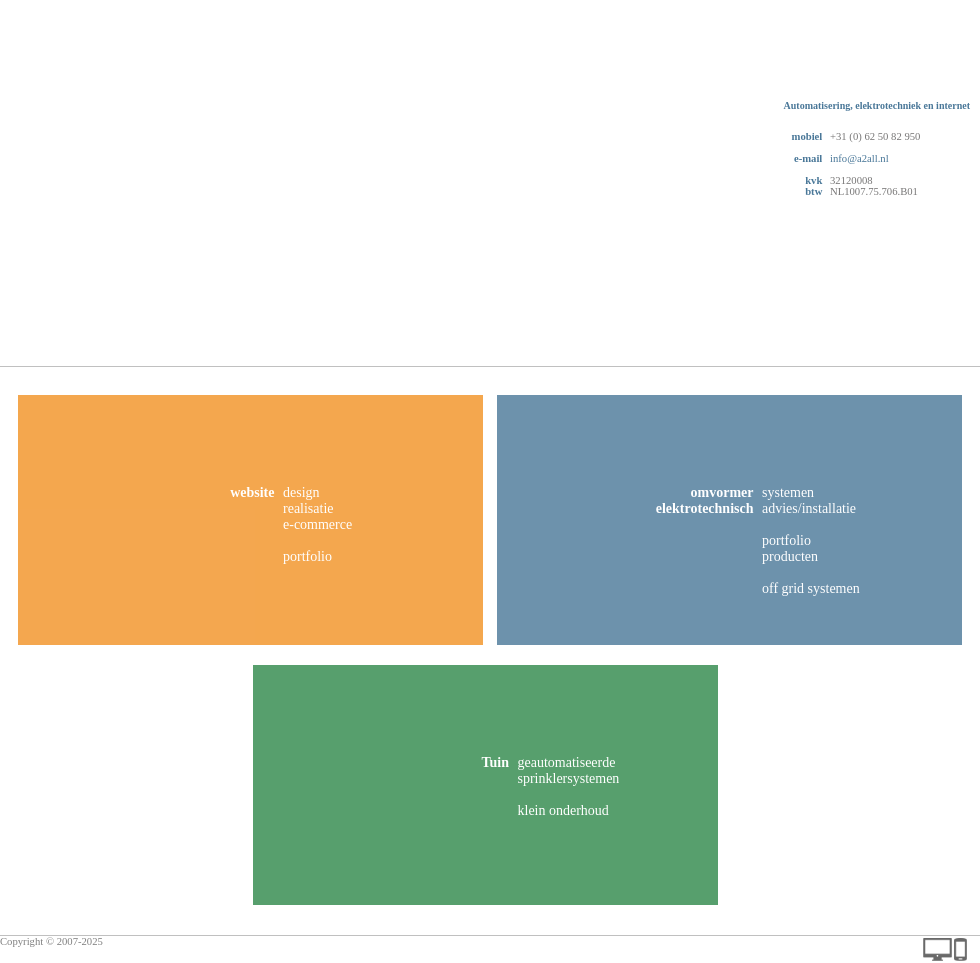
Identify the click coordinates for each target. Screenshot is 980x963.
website (252, 492)
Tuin (495, 762)
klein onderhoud (563, 810)
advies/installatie (809, 508)
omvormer (722, 492)
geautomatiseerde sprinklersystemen (569, 770)
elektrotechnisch (705, 508)
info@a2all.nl (859, 158)
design (301, 492)
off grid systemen (811, 588)
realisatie (308, 508)
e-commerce (317, 524)
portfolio (307, 556)
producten (790, 556)
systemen (788, 492)
